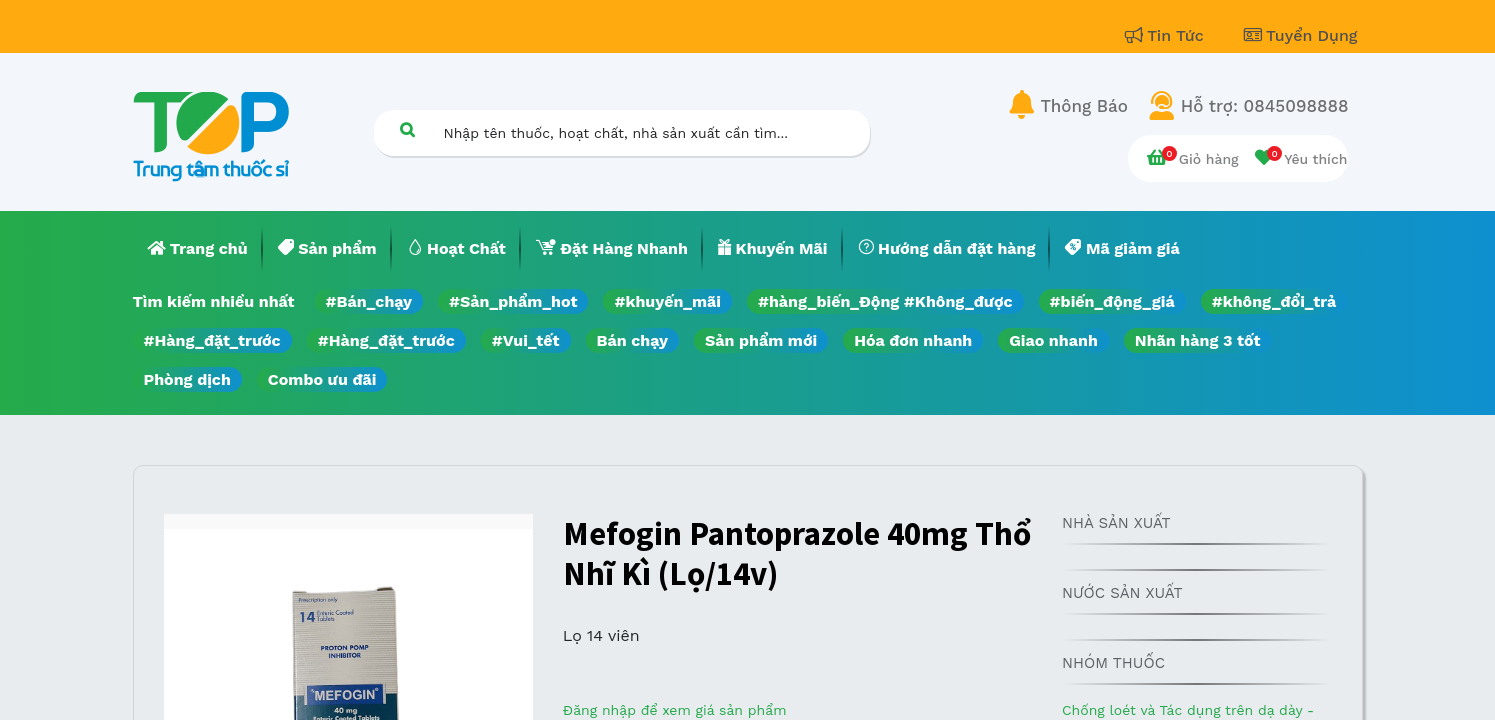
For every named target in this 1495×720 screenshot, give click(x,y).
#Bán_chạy (369, 301)
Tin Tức (1167, 35)
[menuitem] (198, 249)
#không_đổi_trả (1274, 301)
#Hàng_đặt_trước (212, 340)
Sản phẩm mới (761, 340)
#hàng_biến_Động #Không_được (885, 301)
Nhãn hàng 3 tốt (1198, 340)
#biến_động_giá (1112, 301)
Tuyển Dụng (1301, 35)
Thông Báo (1084, 106)
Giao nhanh (1053, 340)
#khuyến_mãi (667, 301)
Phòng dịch (187, 379)
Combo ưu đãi (322, 379)
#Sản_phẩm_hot (513, 301)
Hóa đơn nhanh (913, 340)
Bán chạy (632, 340)
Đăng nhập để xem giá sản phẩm (675, 710)
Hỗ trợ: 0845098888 (1265, 106)
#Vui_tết (526, 340)
